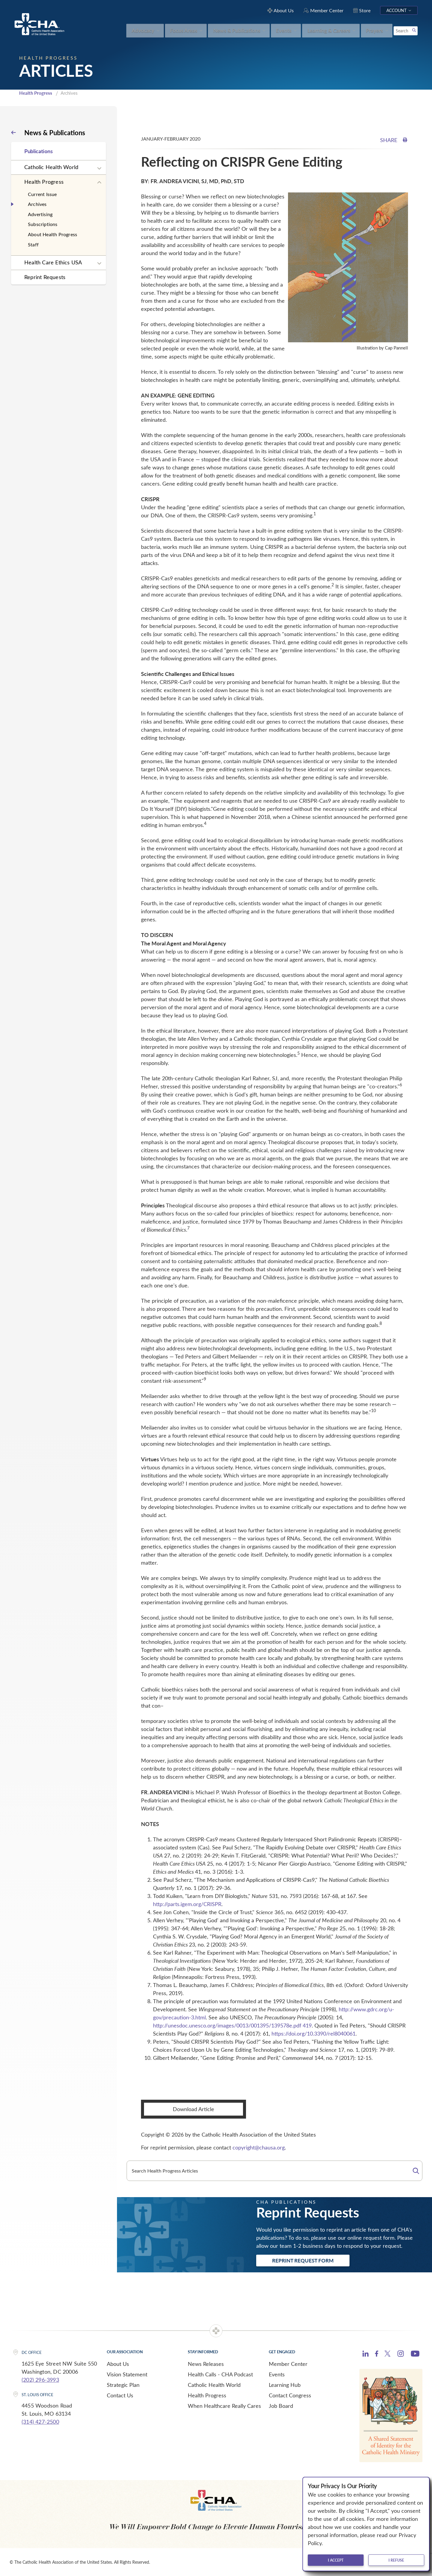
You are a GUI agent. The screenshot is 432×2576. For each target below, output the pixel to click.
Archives (37, 204)
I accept (336, 2560)
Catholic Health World (51, 167)
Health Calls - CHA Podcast (220, 2374)
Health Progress (35, 93)
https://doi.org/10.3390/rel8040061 (314, 2033)
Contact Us (120, 2395)
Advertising (40, 214)
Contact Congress (290, 2395)
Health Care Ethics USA (53, 262)
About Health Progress (52, 234)
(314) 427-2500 (40, 2421)
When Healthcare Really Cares (224, 2405)
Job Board (281, 2405)
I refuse (396, 2560)
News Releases (206, 2363)
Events (277, 2374)
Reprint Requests (44, 277)
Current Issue (42, 194)
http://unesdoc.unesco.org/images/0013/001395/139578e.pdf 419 (232, 2025)
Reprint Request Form (303, 2260)
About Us (118, 2363)
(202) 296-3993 (40, 2379)
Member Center (288, 2363)
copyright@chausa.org (258, 2147)
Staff (33, 244)
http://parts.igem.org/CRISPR (187, 1904)
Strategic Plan (123, 2384)
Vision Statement (127, 2374)
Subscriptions (43, 224)
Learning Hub (285, 2384)
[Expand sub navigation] (99, 168)
